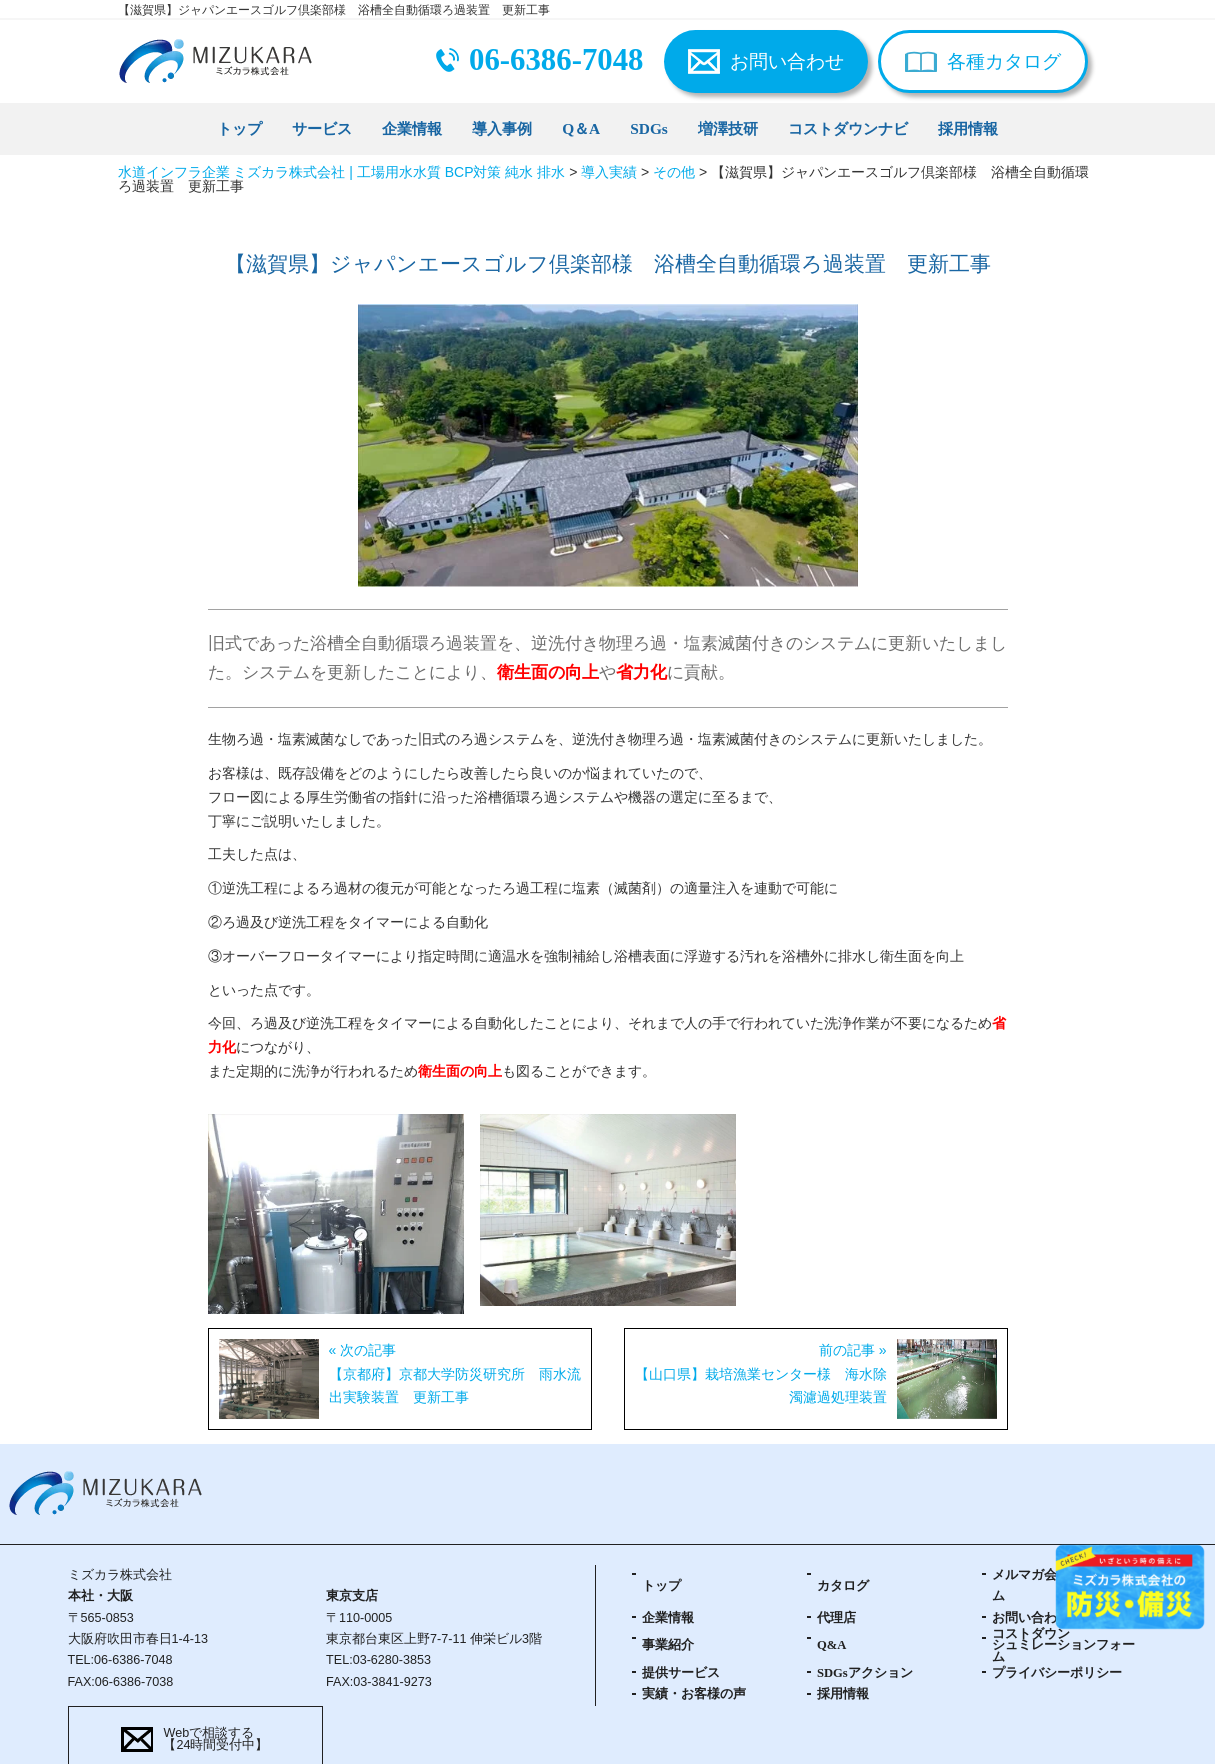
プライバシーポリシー (1057, 1673)
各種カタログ (1004, 61)
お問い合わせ (787, 61)
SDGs (649, 128)
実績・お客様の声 (694, 1694)
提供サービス (681, 1673)
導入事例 (502, 128)
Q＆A (581, 128)
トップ (239, 128)
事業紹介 (668, 1645)
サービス (322, 128)
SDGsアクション (865, 1673)
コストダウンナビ (848, 128)
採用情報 (968, 128)
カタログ (843, 1586)
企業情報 (412, 128)
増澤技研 (728, 128)
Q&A (831, 1645)
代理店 (836, 1618)
